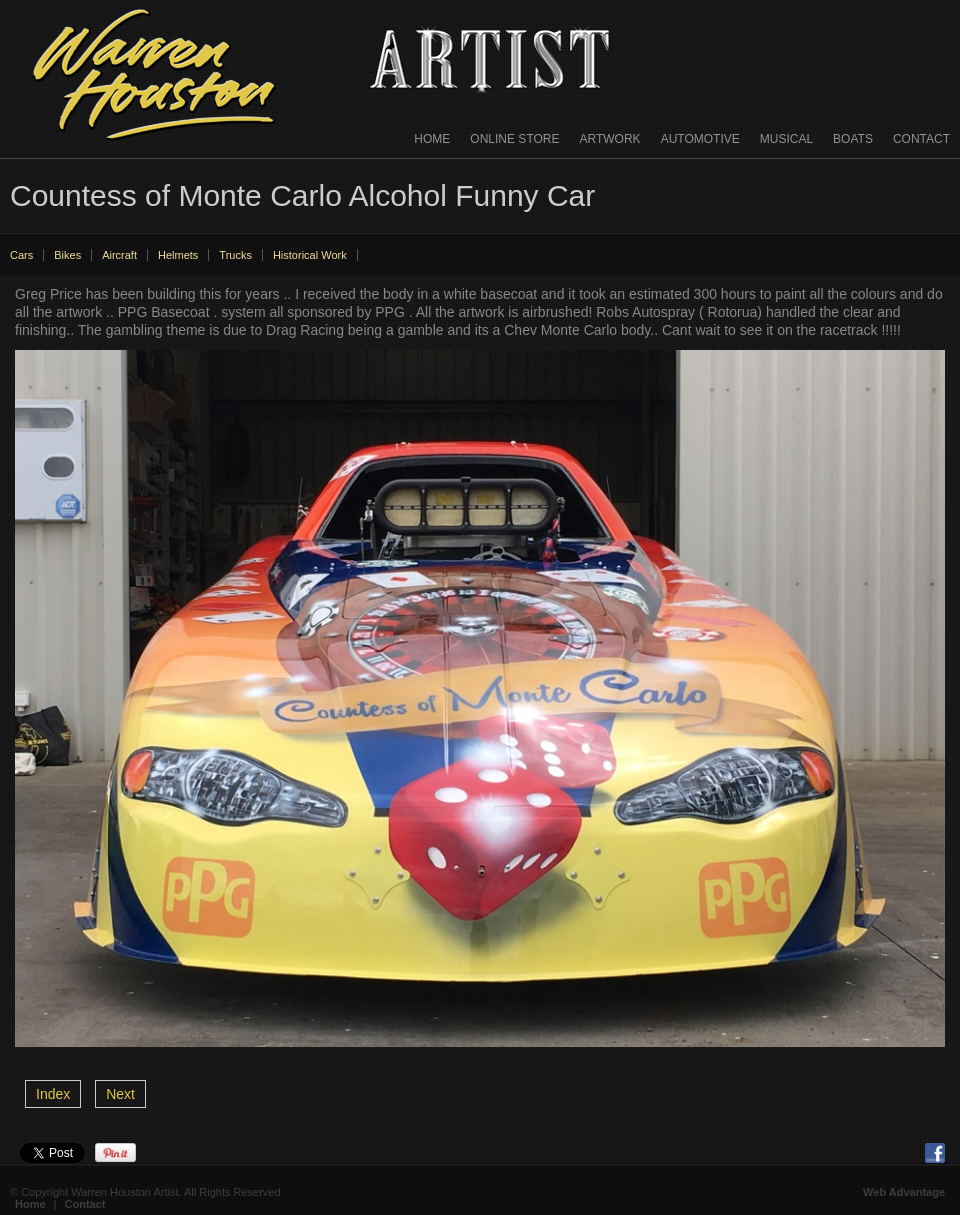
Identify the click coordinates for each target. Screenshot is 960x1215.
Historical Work (310, 255)
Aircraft (119, 255)
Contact (921, 139)
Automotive (700, 139)
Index (53, 1094)
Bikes (67, 255)
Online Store (514, 139)
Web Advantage (904, 1192)
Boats (853, 139)
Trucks (235, 255)
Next (120, 1094)
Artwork (610, 139)
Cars (21, 255)
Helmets (178, 255)
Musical (786, 139)
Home (432, 139)
